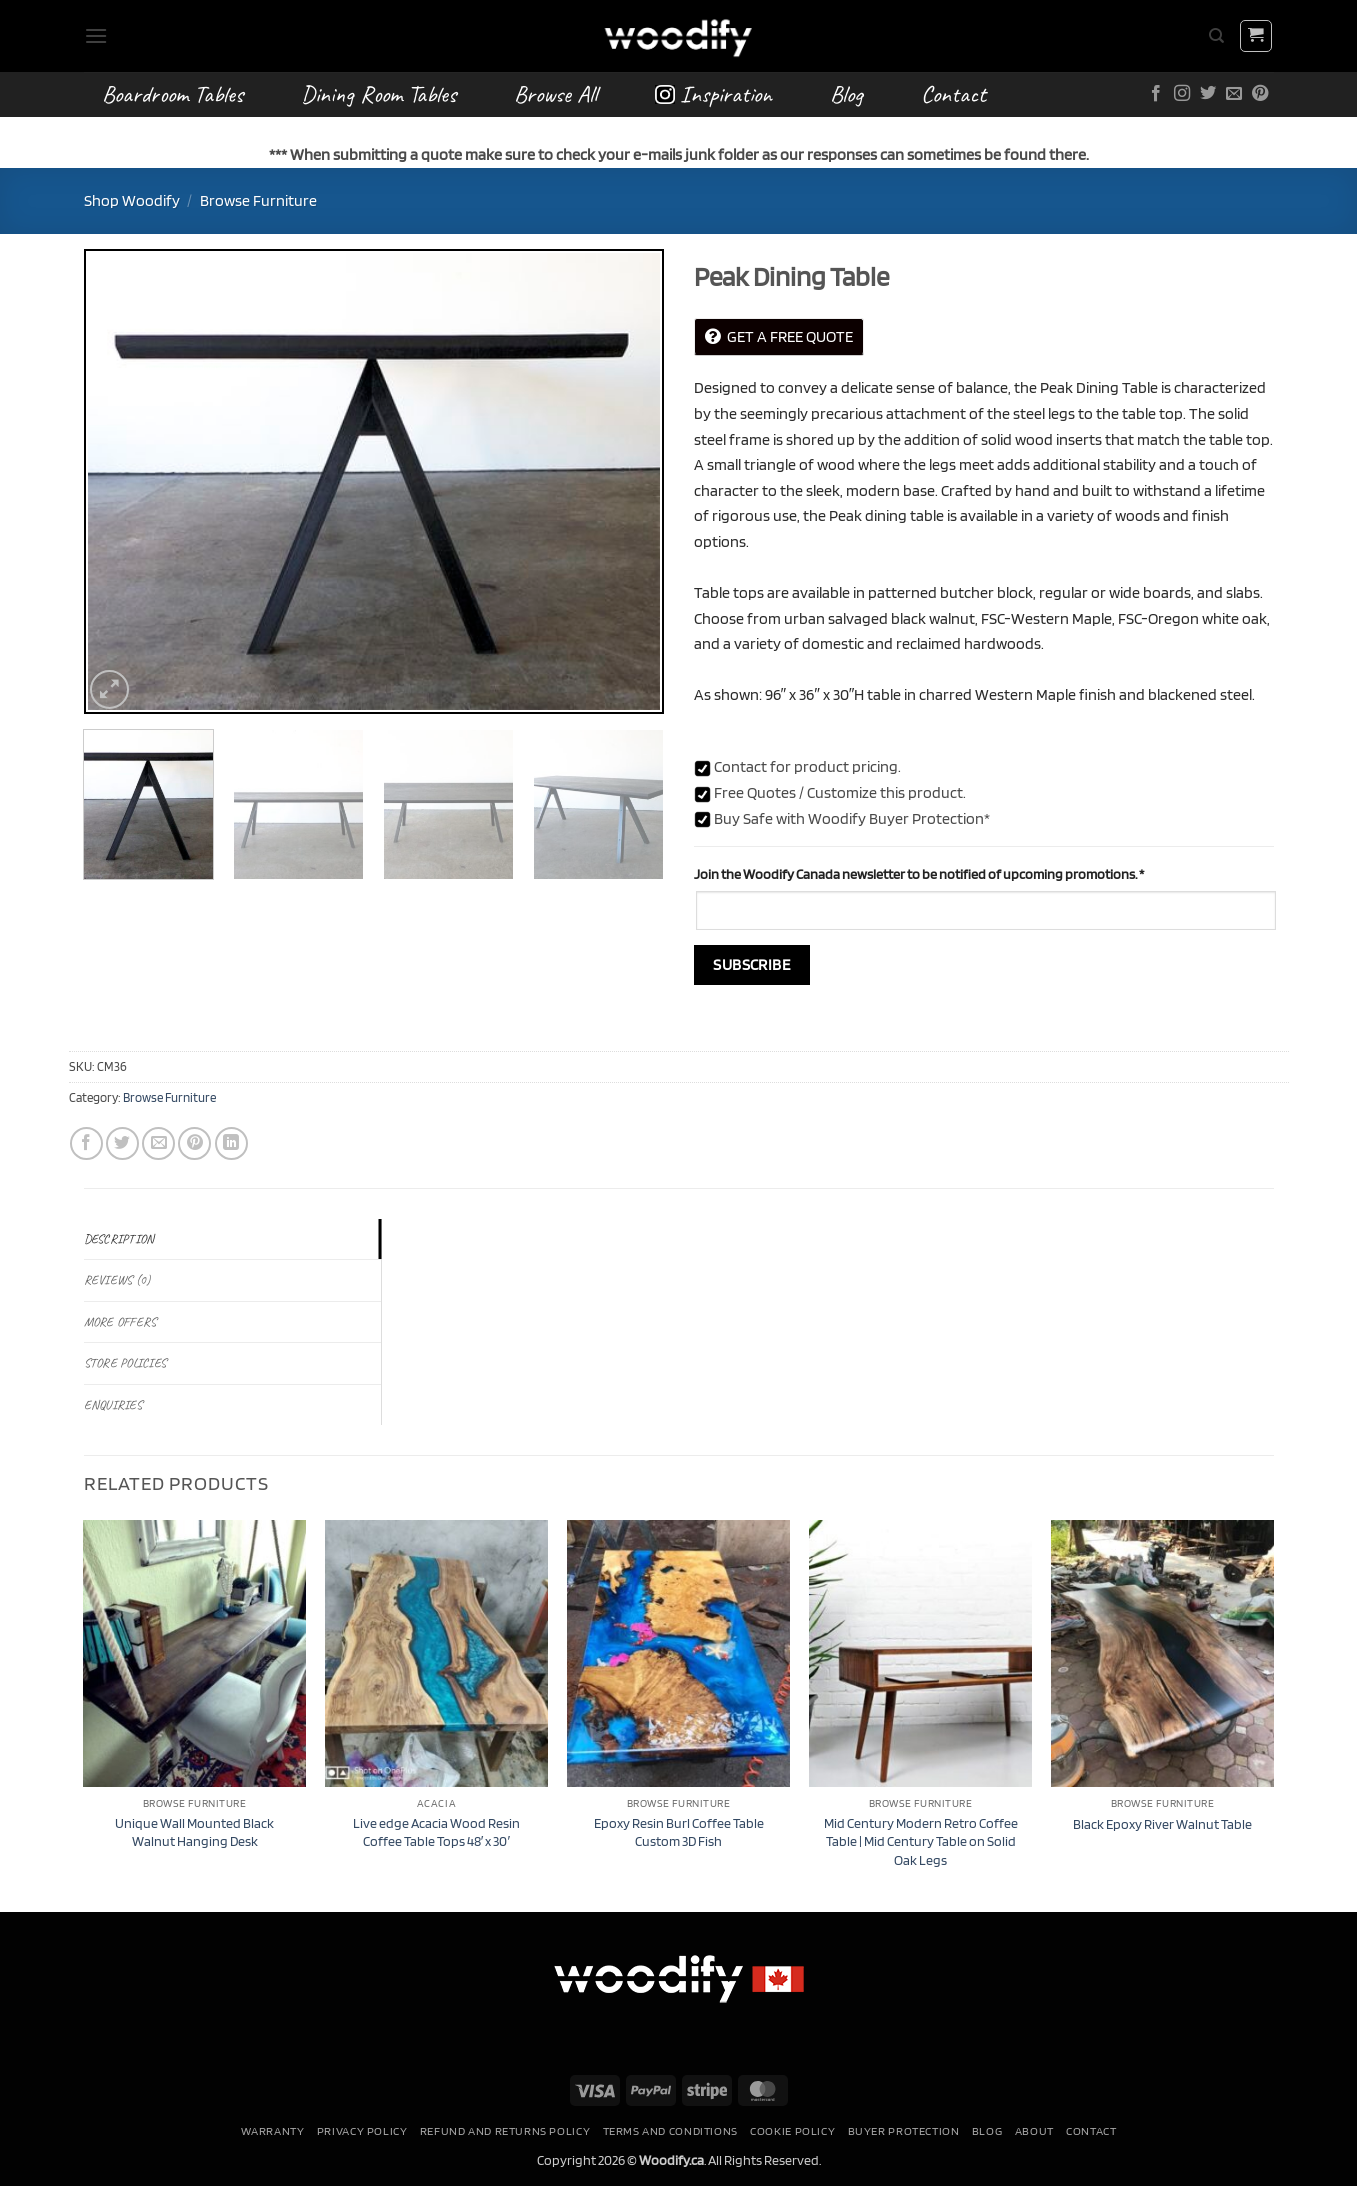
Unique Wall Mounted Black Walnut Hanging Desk (194, 1832)
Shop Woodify (132, 200)
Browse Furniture (258, 200)
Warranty (273, 2130)
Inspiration (713, 94)
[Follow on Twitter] (1208, 94)
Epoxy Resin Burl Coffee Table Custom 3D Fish (679, 1832)
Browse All (555, 94)
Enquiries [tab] (113, 1405)
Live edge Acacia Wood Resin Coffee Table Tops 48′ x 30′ (436, 1832)
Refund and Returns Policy (505, 2130)
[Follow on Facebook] (1156, 94)
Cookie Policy (792, 2130)
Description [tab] (119, 1239)
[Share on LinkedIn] (231, 1143)
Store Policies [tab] (125, 1363)
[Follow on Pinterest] (1260, 94)
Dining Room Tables (378, 94)
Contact (953, 94)
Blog (846, 94)
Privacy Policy (362, 2130)
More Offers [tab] (120, 1322)
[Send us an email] (1234, 94)
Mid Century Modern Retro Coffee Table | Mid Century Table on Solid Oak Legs (921, 1841)
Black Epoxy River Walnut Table (1162, 1823)
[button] (96, 35)
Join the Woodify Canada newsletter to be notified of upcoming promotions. (919, 873)
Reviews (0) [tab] (117, 1280)
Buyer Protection (904, 2130)
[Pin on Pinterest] (194, 1143)
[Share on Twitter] (122, 1143)
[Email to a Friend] (158, 1143)
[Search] (1216, 36)
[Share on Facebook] (86, 1143)
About (1034, 2130)
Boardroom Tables (172, 94)
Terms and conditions (670, 2130)
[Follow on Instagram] (1182, 94)
